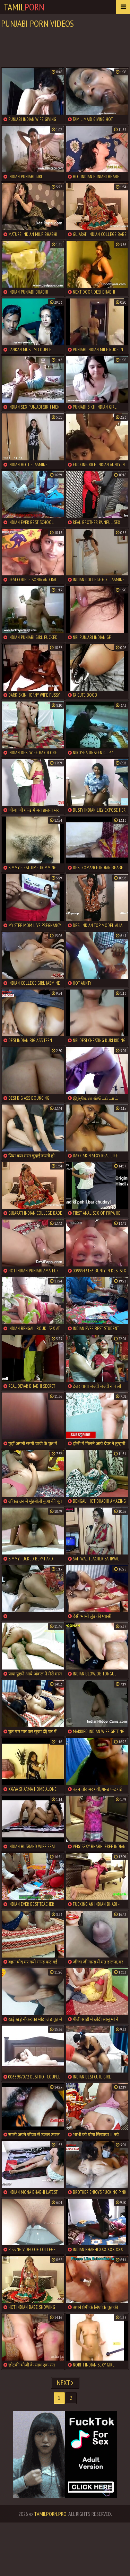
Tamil (23, 6)
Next (65, 2382)
